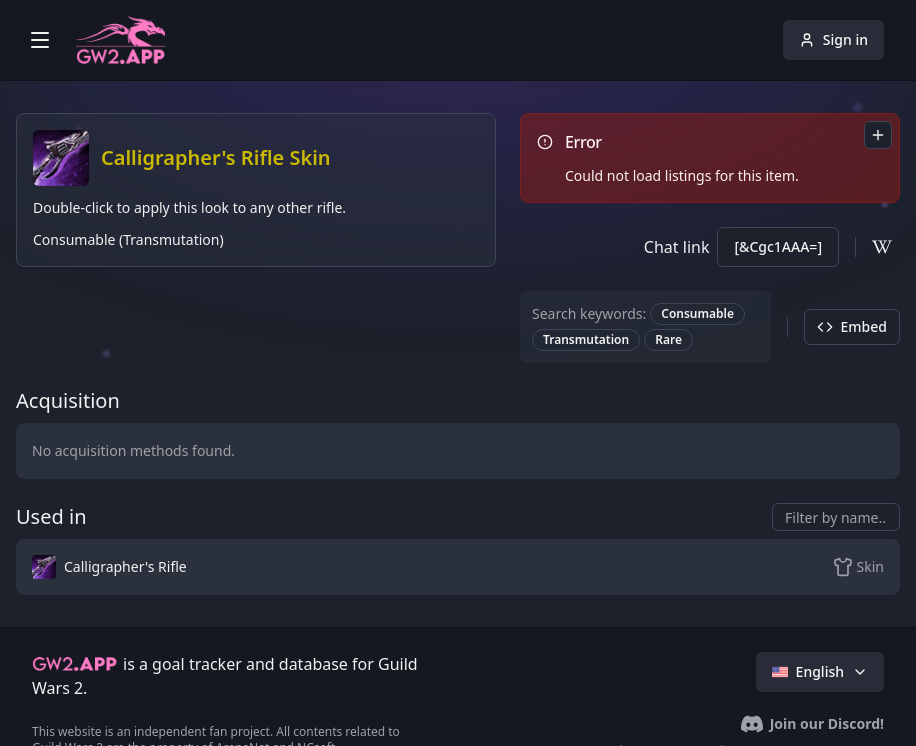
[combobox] (878, 135)
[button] (310, 567)
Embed (852, 326)
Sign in (833, 39)
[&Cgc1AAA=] (778, 246)
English (820, 671)
